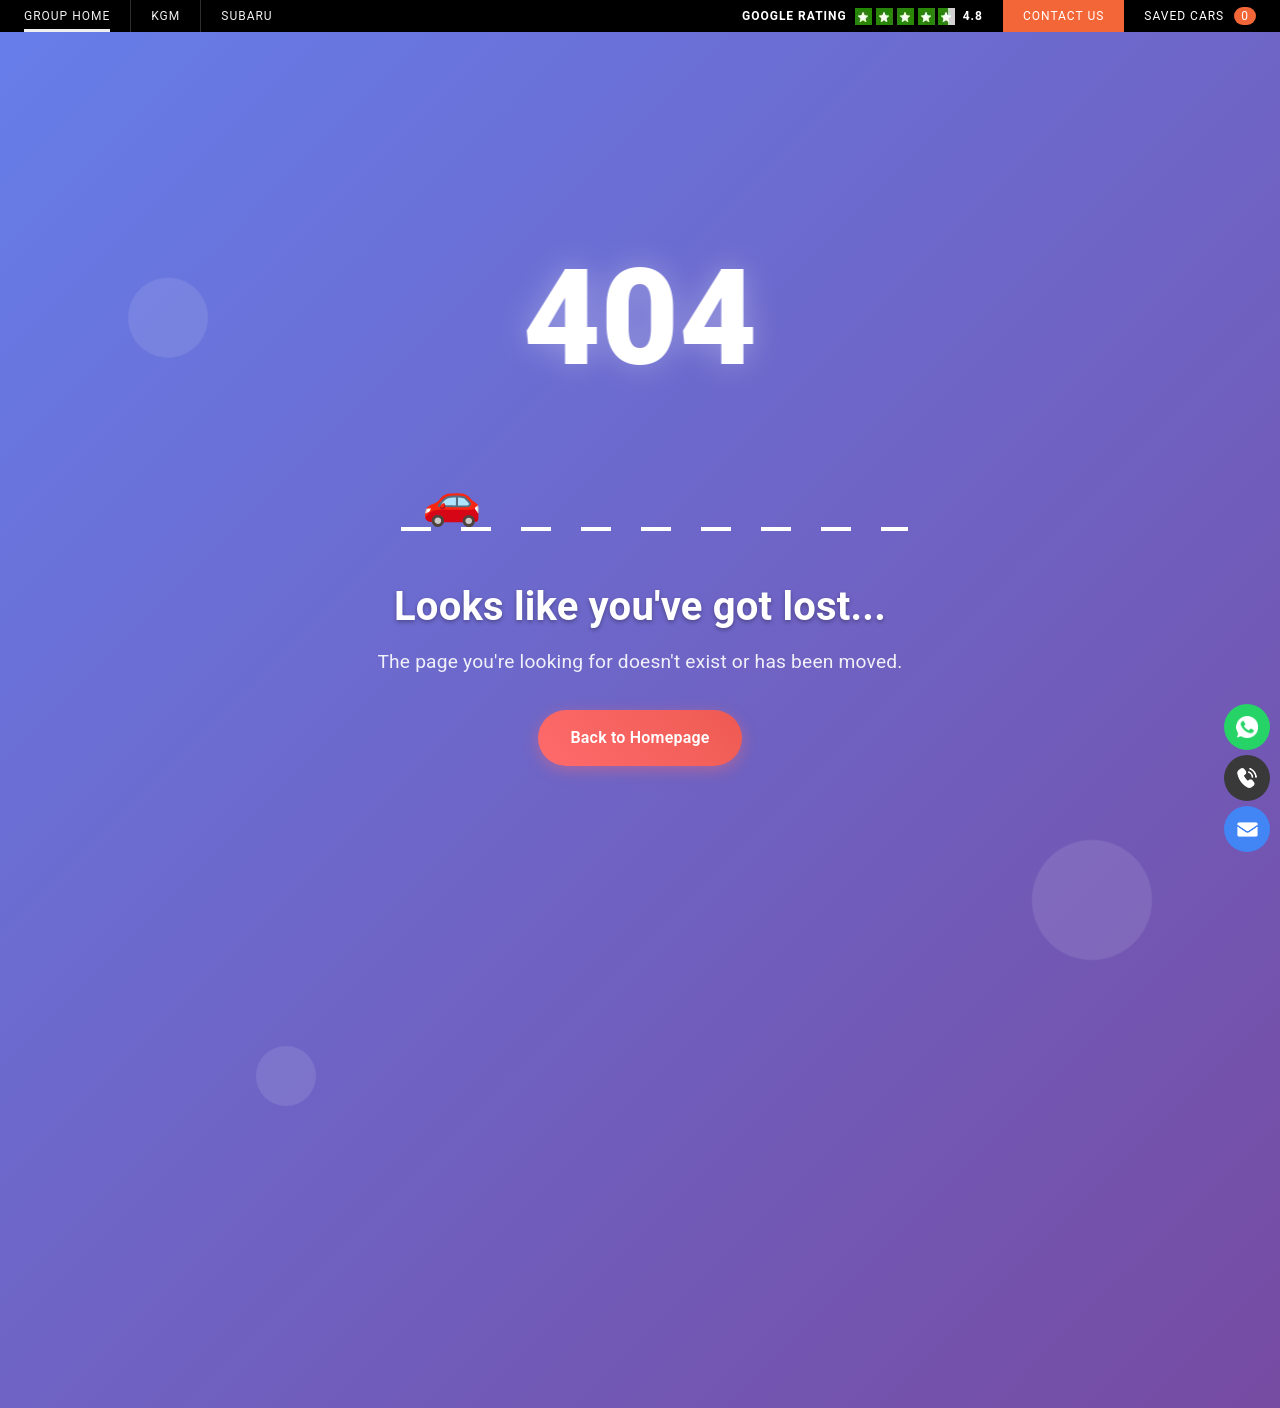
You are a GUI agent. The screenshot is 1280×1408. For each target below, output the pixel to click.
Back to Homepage (639, 737)
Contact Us (1063, 16)
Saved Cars (1200, 16)
